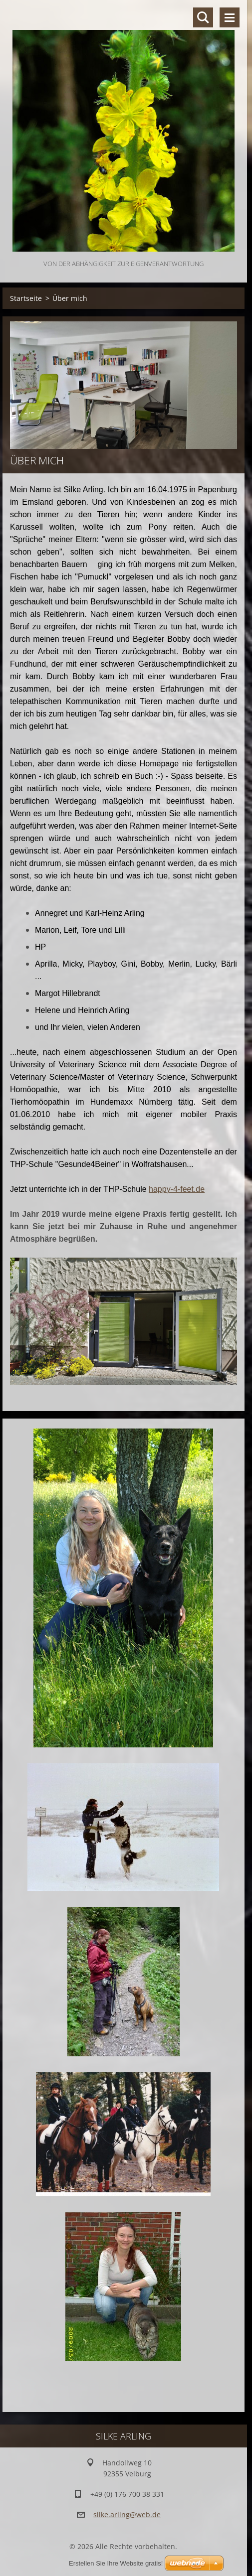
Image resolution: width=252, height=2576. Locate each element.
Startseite (26, 298)
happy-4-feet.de (177, 1189)
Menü (230, 17)
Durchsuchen (203, 17)
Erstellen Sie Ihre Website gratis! (116, 2563)
